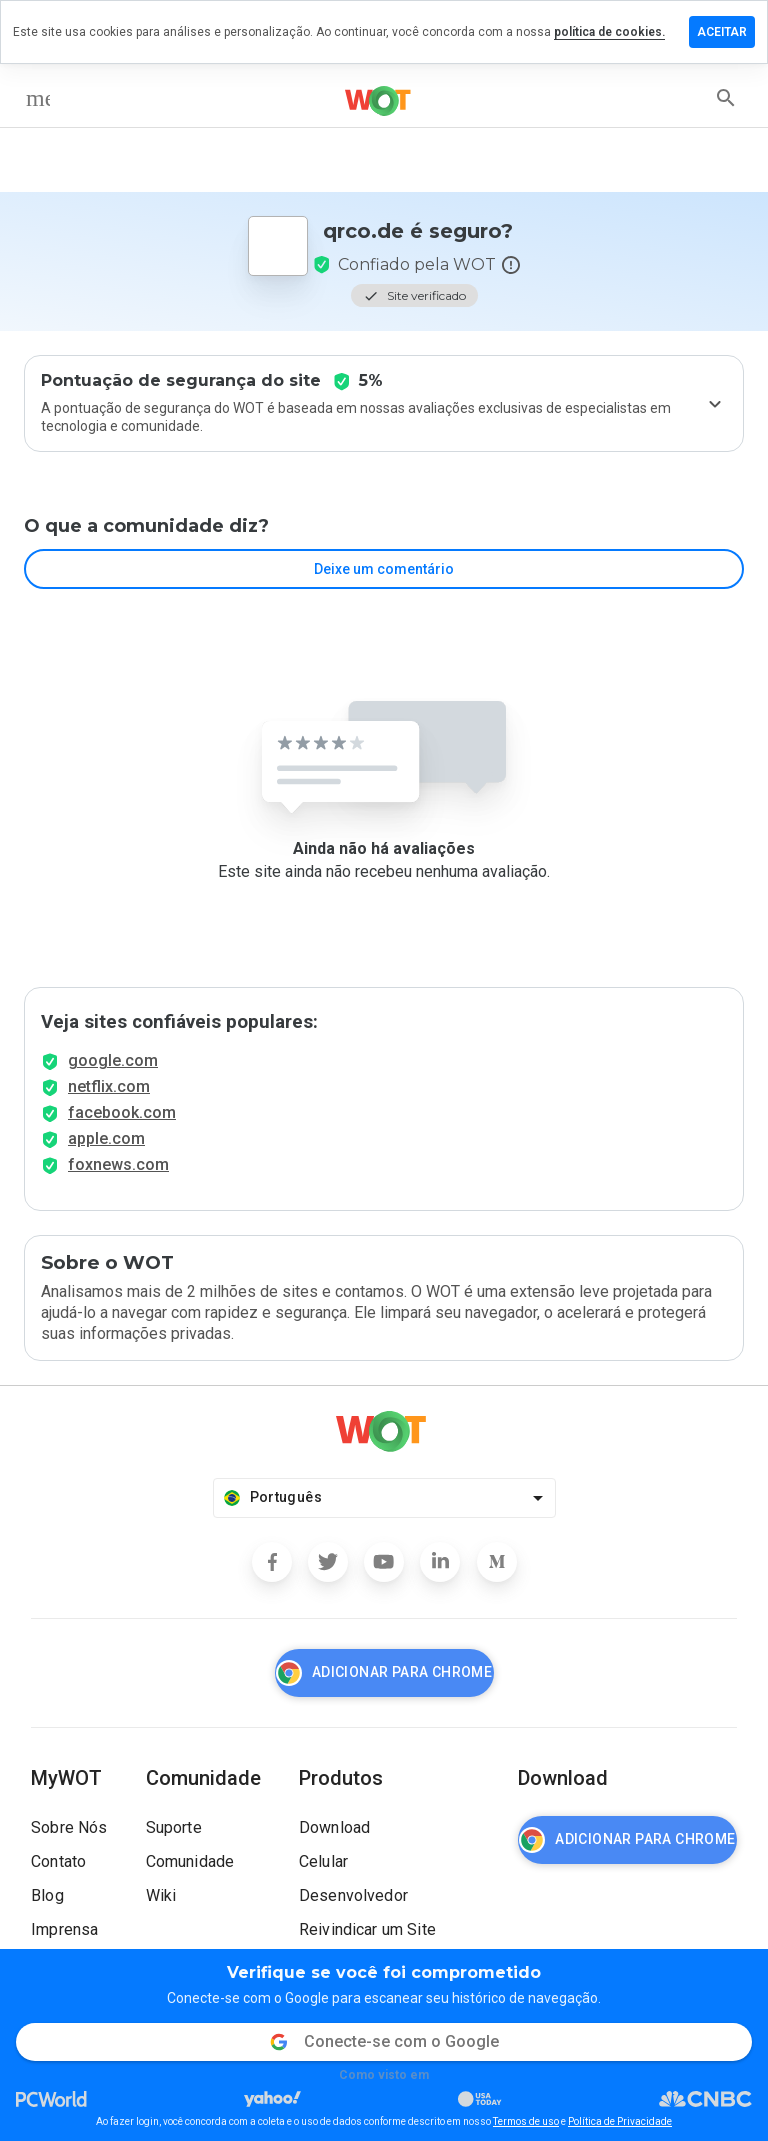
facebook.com (122, 1112)
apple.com (106, 1138)
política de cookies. (609, 32)
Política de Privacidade (620, 2121)
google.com (113, 1060)
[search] (726, 98)
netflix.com (109, 1086)
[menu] (38, 98)
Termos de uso (526, 2121)
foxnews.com (118, 1164)
